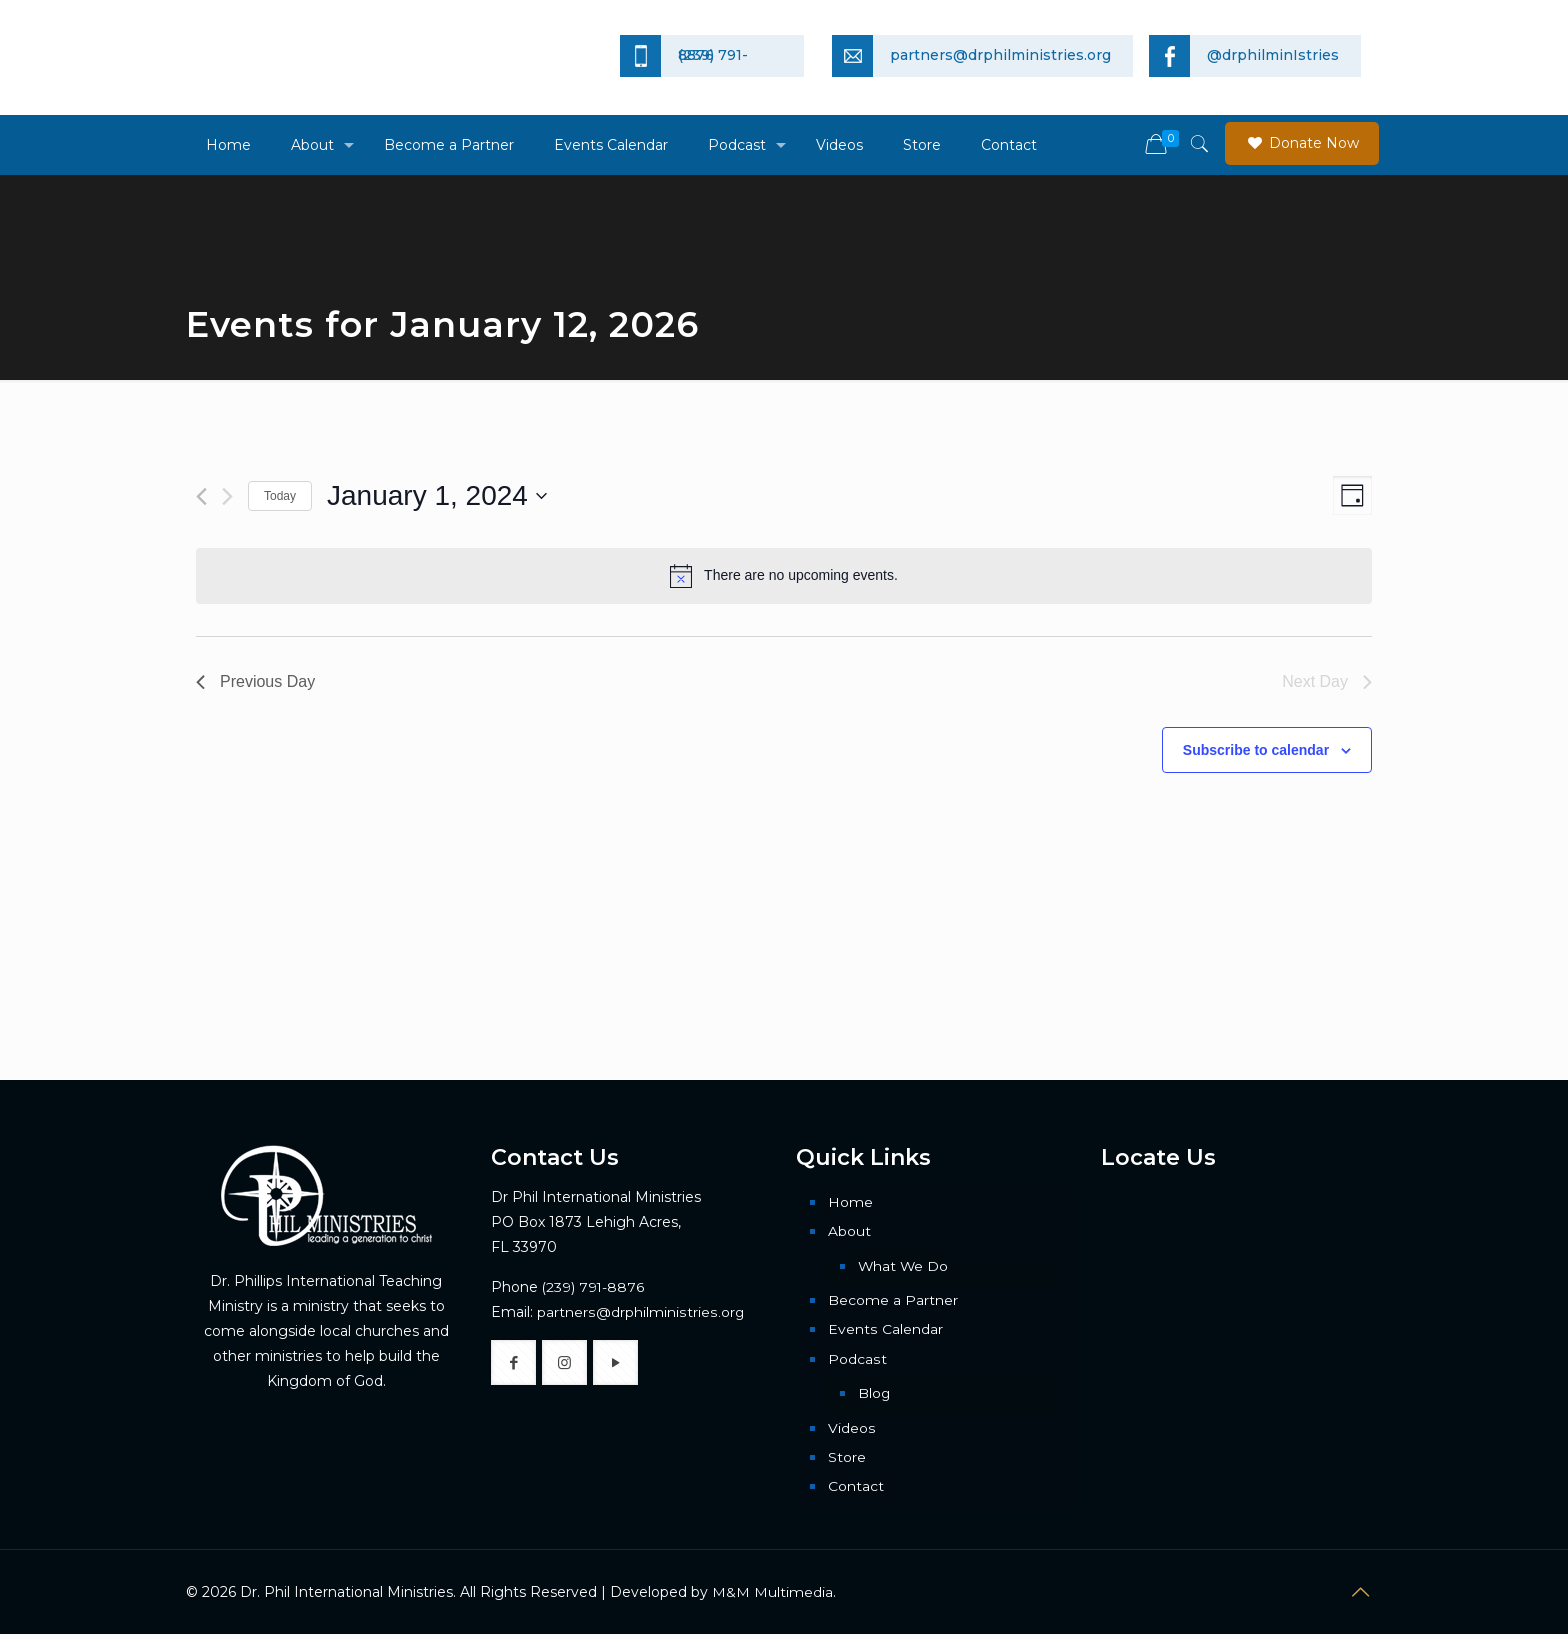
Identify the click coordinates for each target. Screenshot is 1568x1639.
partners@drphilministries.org (639, 1312)
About (849, 1232)
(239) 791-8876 (594, 1287)
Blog (874, 1397)
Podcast (857, 1362)
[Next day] (227, 496)
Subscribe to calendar (1256, 750)
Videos (851, 1432)
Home (850, 1202)
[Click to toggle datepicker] (437, 496)
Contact (856, 1492)
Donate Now (1302, 143)
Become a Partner (893, 1302)
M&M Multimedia (772, 1598)
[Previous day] (201, 496)
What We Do (904, 1267)
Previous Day (255, 681)
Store (847, 1462)
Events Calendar (885, 1332)
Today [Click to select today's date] (280, 496)
